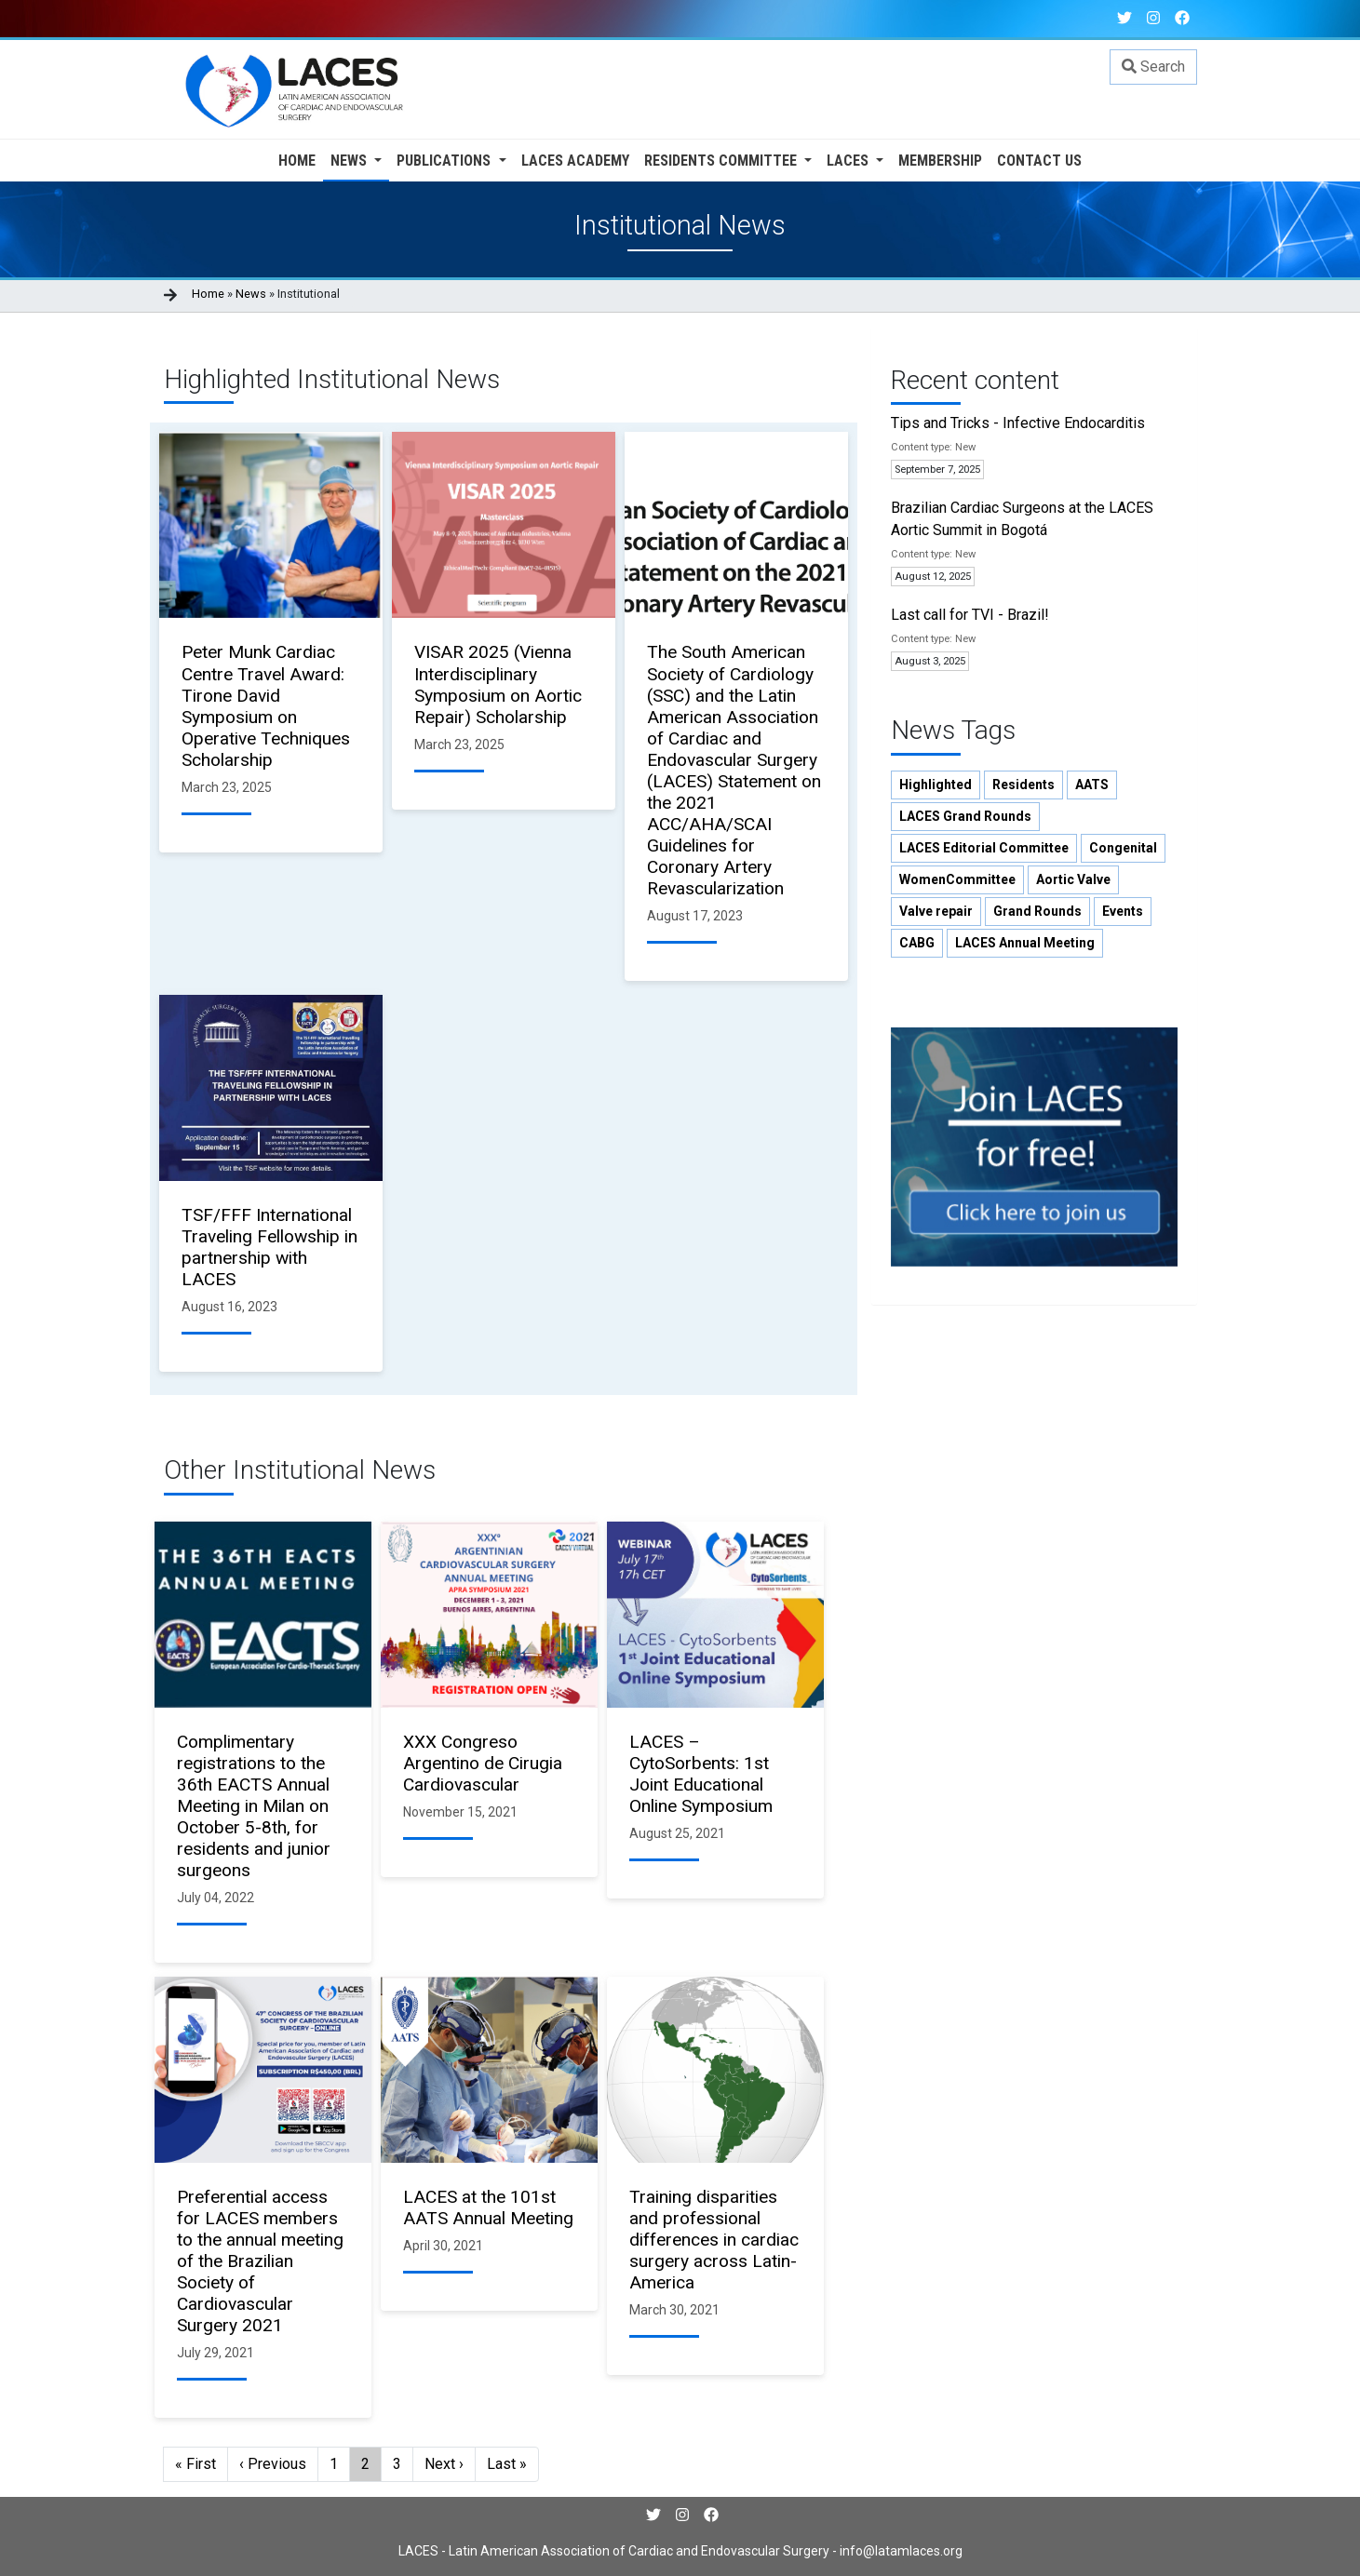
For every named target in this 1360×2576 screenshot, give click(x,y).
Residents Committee (722, 160)
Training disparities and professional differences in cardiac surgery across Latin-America (714, 2239)
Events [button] (1122, 911)
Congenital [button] (1123, 847)
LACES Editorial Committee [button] (984, 847)
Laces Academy (575, 160)
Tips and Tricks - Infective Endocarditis (1018, 423)
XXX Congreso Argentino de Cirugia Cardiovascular (482, 1763)
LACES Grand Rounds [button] (965, 816)
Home (297, 160)
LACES (849, 160)
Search (1153, 66)
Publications (445, 160)
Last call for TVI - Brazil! (970, 615)
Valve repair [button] (936, 911)
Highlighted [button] (935, 784)
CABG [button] (917, 942)
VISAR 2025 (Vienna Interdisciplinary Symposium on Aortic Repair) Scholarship (498, 684)
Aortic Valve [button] (1073, 879)
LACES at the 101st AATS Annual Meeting (488, 2207)
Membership (940, 160)
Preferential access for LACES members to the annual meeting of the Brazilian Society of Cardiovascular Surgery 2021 (260, 2261)
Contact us (1039, 160)
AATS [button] (1092, 784)
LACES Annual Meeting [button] (1025, 942)
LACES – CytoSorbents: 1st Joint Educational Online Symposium (701, 1774)
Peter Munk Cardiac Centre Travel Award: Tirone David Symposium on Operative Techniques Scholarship (266, 705)
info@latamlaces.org (900, 2550)
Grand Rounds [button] (1037, 911)
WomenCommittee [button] (957, 879)
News (350, 160)
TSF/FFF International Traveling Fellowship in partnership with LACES (269, 1247)
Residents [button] (1023, 784)
